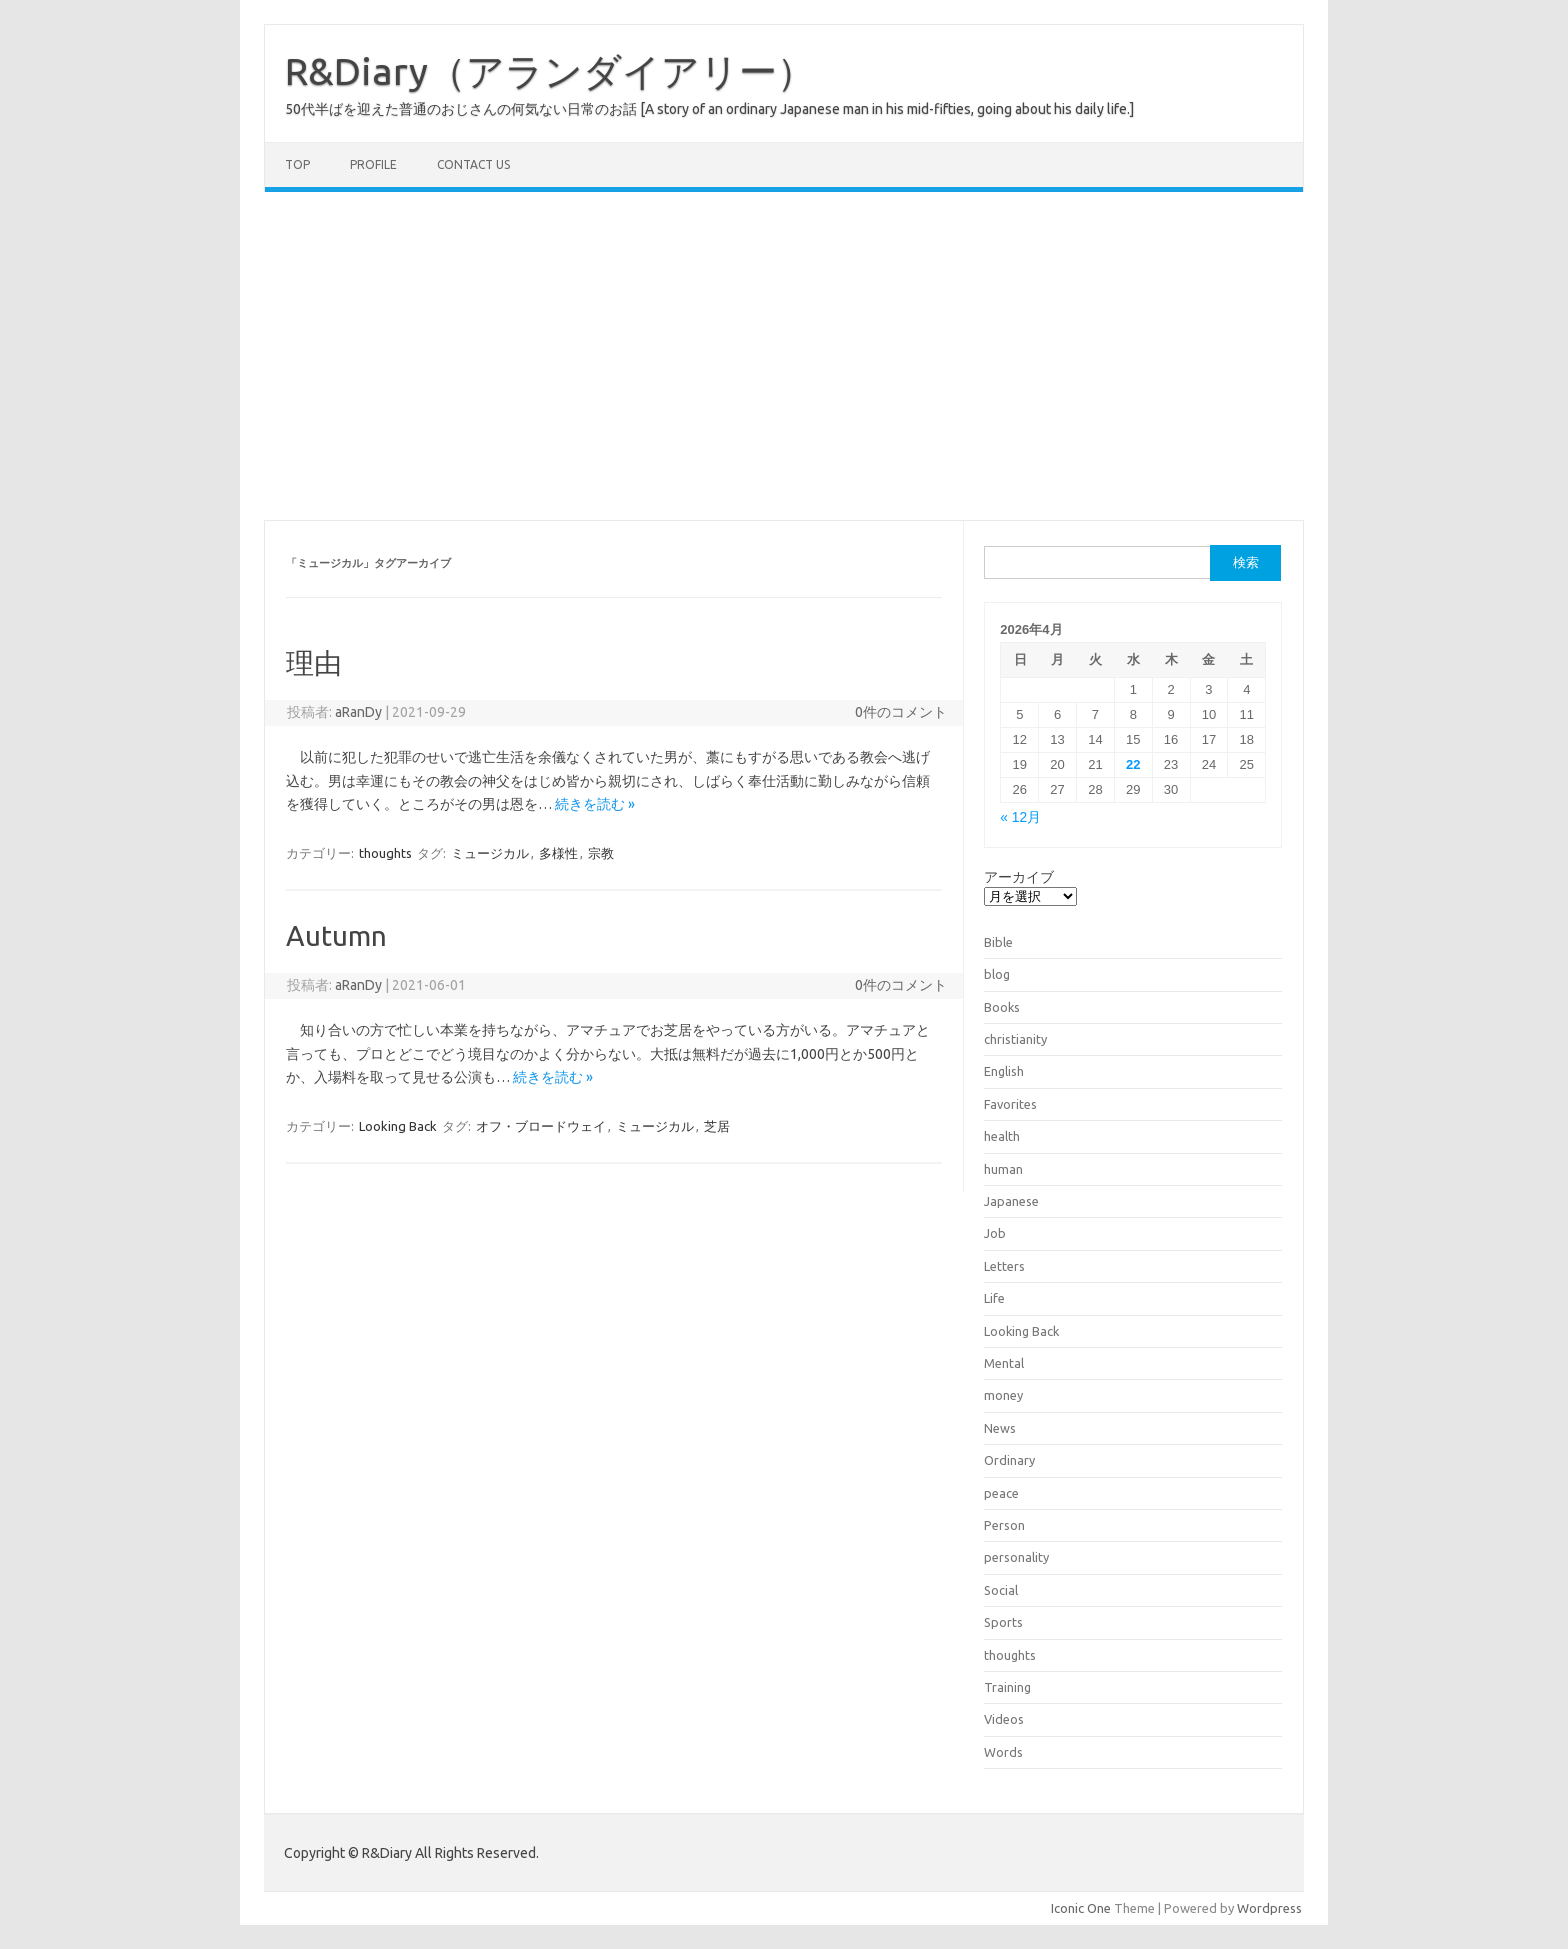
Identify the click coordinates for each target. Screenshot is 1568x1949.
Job (995, 1233)
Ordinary (1009, 1460)
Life (994, 1298)
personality (1016, 1557)
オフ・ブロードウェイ (541, 1126)
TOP (297, 164)
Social (1001, 1590)
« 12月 (1020, 817)
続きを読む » (595, 804)
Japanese (1011, 1201)
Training (1007, 1687)
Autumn (336, 935)
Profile (373, 164)
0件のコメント (901, 712)
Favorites (1010, 1104)
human (1003, 1169)
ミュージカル (490, 853)
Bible (998, 942)
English (1004, 1071)
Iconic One (1081, 1908)
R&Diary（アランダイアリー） (550, 71)
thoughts (385, 853)
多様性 (558, 853)
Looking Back (398, 1126)
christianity (1015, 1039)
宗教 (601, 853)
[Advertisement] (784, 356)
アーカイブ (1019, 877)
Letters (1004, 1266)
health (1002, 1136)
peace (1001, 1493)
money (1003, 1395)
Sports (1003, 1622)
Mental (1004, 1363)
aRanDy (358, 712)
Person (1004, 1525)
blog (997, 974)
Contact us (473, 164)
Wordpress (1269, 1908)
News (1000, 1428)
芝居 (717, 1126)
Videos (1004, 1719)
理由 (314, 662)
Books (1002, 1007)
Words (1003, 1752)
